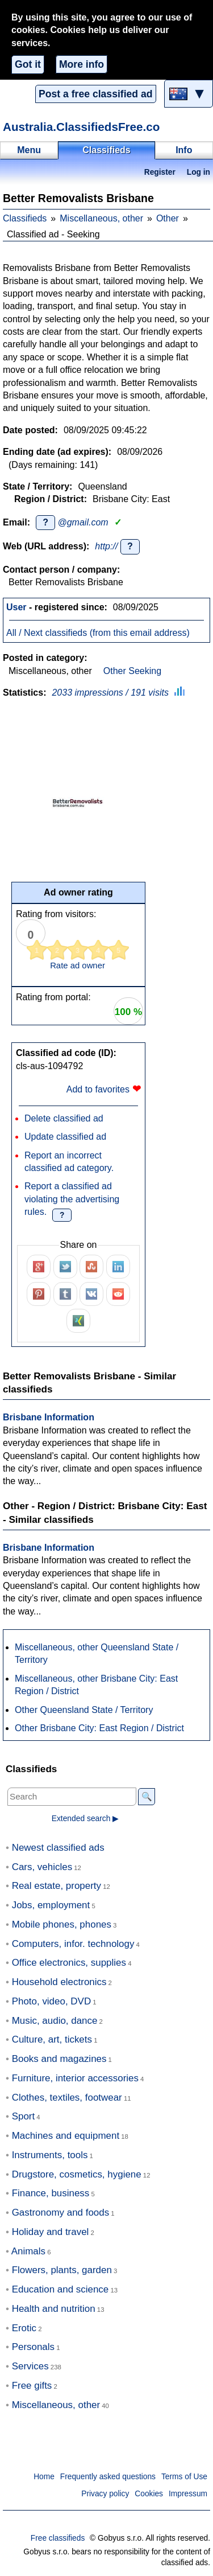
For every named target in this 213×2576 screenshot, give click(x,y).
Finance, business (51, 2193)
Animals (28, 2251)
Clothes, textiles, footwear (67, 2097)
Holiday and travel (50, 2231)
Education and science (60, 2289)
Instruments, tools (50, 2155)
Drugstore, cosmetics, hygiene (76, 2174)
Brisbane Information (48, 1417)
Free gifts (32, 2385)
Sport (23, 2116)
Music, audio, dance (55, 2020)
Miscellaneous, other (101, 218)
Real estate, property (56, 1885)
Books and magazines (59, 2058)
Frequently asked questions (108, 2476)
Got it (28, 64)
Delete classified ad (63, 1118)
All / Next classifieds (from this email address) (98, 633)
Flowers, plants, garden (62, 2270)
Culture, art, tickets (52, 2039)
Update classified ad (65, 1136)
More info (81, 64)
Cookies (149, 2493)
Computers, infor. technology (73, 1943)
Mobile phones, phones (61, 1924)
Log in (198, 172)
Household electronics (59, 1982)
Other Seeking (132, 671)
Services (30, 2366)
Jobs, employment (51, 1905)
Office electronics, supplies (69, 1962)
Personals (33, 2346)
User (16, 607)
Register (160, 172)
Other (167, 218)
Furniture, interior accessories (75, 2078)
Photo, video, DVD (51, 2001)
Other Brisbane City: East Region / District (99, 1728)
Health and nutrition (53, 2308)
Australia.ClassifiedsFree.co (81, 126)
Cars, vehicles (42, 1867)
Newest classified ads (58, 1847)
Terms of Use (184, 2476)
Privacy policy (105, 2493)
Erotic (24, 2328)
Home (44, 2476)
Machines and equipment (65, 2135)
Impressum (188, 2493)
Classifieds (25, 218)
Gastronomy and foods (61, 2212)
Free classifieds (58, 2538)
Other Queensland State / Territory (84, 1710)
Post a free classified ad (95, 94)
